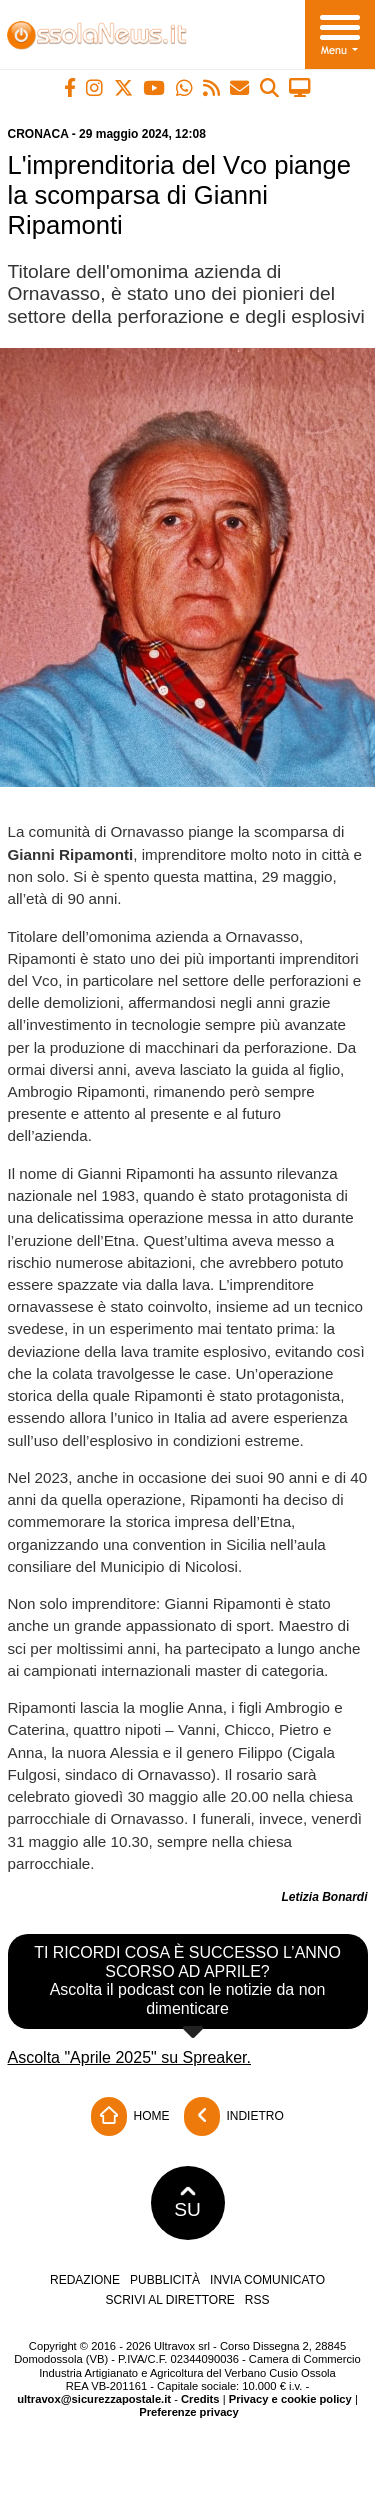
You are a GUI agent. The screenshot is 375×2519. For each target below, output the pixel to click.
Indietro (234, 2116)
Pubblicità (165, 2280)
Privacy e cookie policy (290, 2399)
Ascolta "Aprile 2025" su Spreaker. (130, 2057)
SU (187, 2203)
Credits (200, 2399)
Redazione (85, 2280)
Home (130, 2116)
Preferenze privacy (189, 2412)
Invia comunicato (267, 2280)
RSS (257, 2300)
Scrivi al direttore (169, 2300)
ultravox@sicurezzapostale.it (94, 2399)
